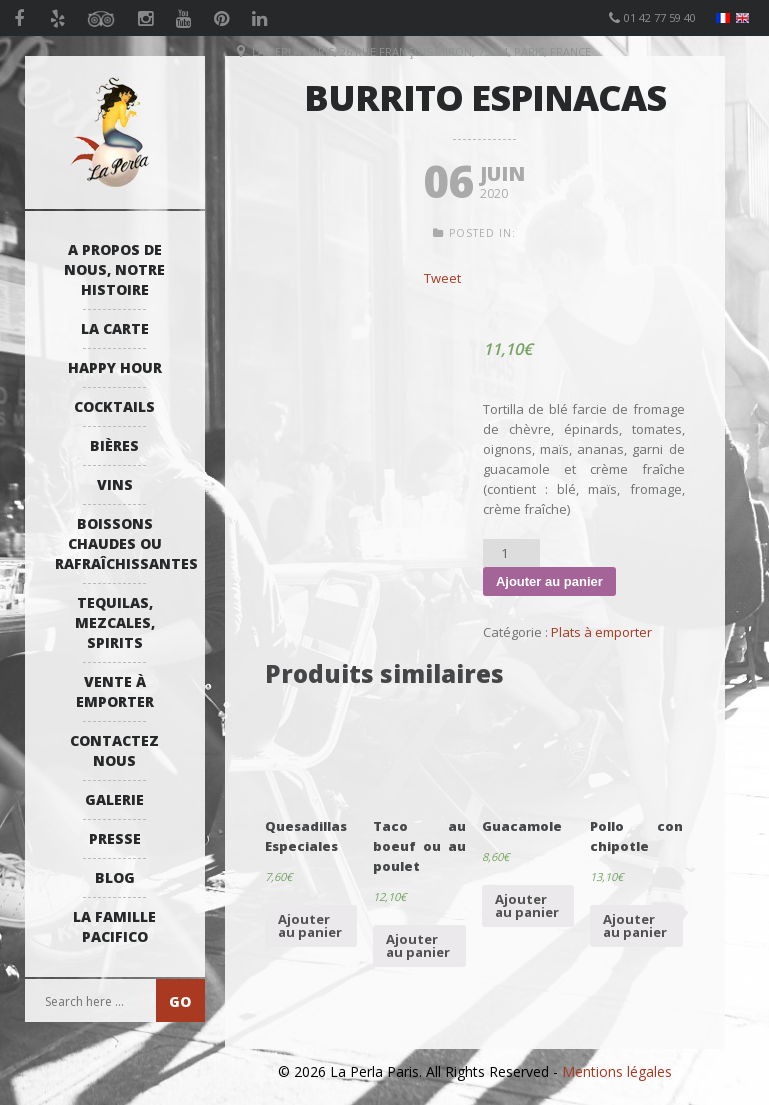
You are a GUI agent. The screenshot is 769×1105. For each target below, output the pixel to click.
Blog (115, 877)
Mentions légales (617, 1071)
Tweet (442, 278)
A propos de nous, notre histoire (114, 269)
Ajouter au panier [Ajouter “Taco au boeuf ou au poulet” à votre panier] (418, 945)
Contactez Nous (114, 750)
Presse (115, 838)
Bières (114, 445)
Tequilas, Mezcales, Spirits (115, 622)
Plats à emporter (601, 632)
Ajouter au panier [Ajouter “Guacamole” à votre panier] (527, 905)
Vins (115, 484)
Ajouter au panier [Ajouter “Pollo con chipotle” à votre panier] (635, 925)
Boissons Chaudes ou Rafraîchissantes (120, 543)
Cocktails (114, 406)
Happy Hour (115, 367)
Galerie (114, 799)
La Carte (115, 328)
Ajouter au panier (549, 581)
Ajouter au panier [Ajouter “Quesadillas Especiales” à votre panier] (310, 925)
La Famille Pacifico (114, 926)
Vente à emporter (115, 691)
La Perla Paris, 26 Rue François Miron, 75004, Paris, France (421, 51)
